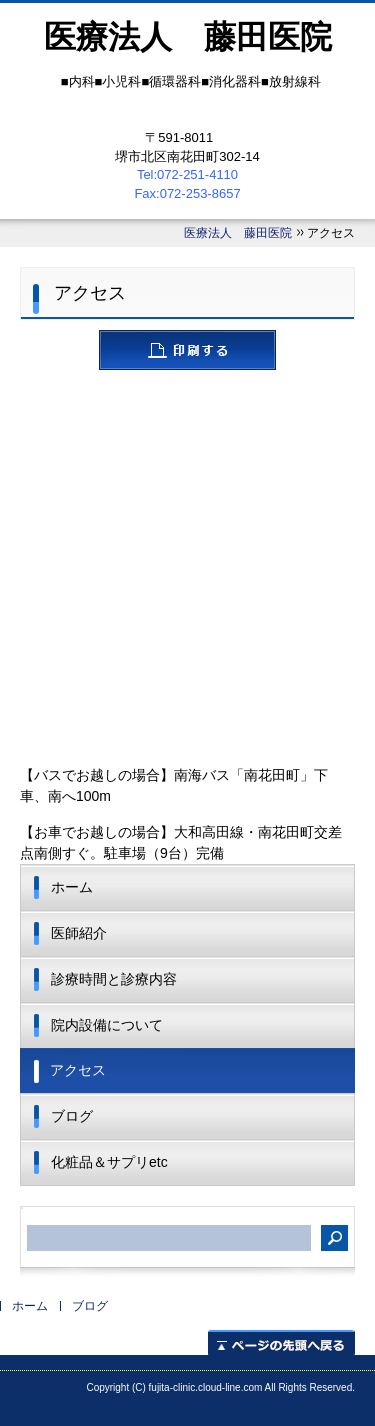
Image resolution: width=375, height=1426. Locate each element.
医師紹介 (79, 933)
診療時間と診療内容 (114, 979)
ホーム (72, 887)
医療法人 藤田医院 (238, 233)
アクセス (78, 1070)
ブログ (72, 1116)
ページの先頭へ (281, 1342)
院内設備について (107, 1025)
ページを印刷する (187, 350)
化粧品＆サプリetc (109, 1162)
